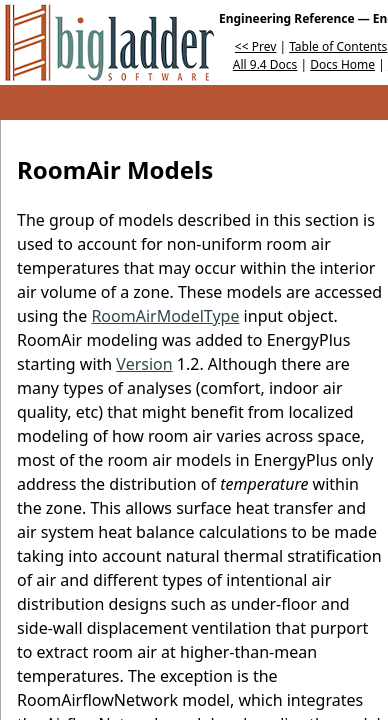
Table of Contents (338, 46)
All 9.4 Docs (265, 64)
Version (144, 364)
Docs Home (342, 64)
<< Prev (255, 46)
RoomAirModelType (165, 316)
